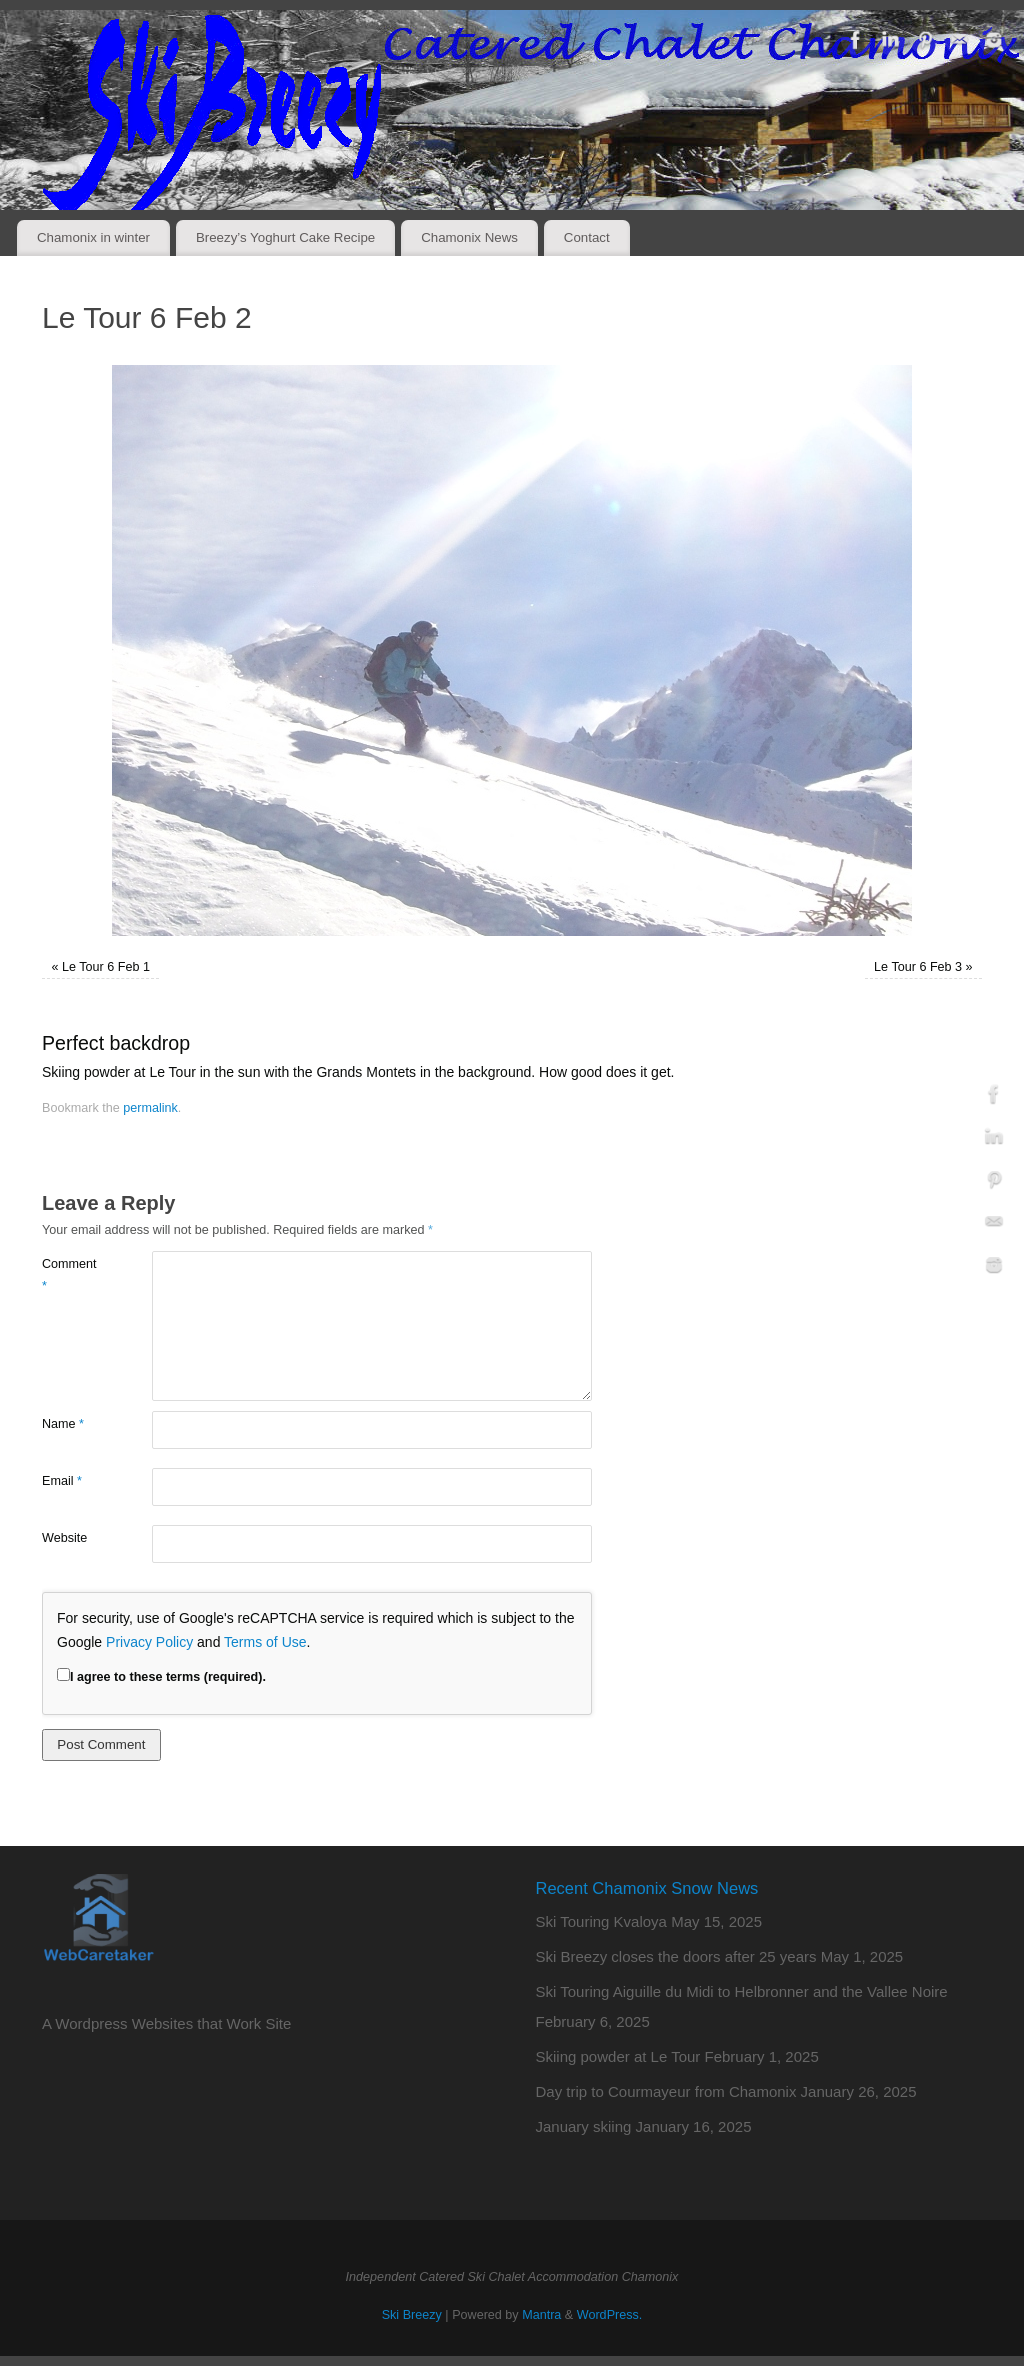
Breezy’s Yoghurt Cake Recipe (285, 237)
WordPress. (610, 2315)
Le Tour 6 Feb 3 (918, 967)
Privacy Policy (149, 1642)
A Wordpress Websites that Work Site (166, 2023)
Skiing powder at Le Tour (618, 2056)
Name (63, 1424)
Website (64, 1538)
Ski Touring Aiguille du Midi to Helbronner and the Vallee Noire (742, 1991)
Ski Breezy (412, 2315)
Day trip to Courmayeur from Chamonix (666, 2091)
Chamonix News (469, 237)
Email (62, 1481)
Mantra (541, 2315)
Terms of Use (265, 1642)
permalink (150, 1108)
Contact (587, 237)
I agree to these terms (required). (161, 1677)
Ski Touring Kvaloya (601, 1921)
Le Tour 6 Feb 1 (106, 967)
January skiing (584, 2126)
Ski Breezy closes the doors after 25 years (676, 1956)
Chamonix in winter (93, 237)
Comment (69, 1274)
